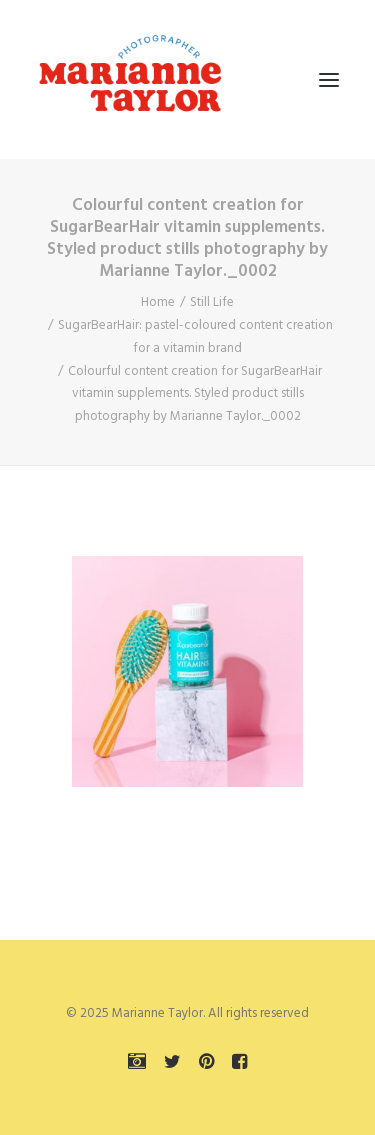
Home (158, 302)
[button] (329, 79)
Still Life (212, 302)
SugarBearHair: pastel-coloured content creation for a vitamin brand (195, 337)
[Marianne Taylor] (130, 79)
